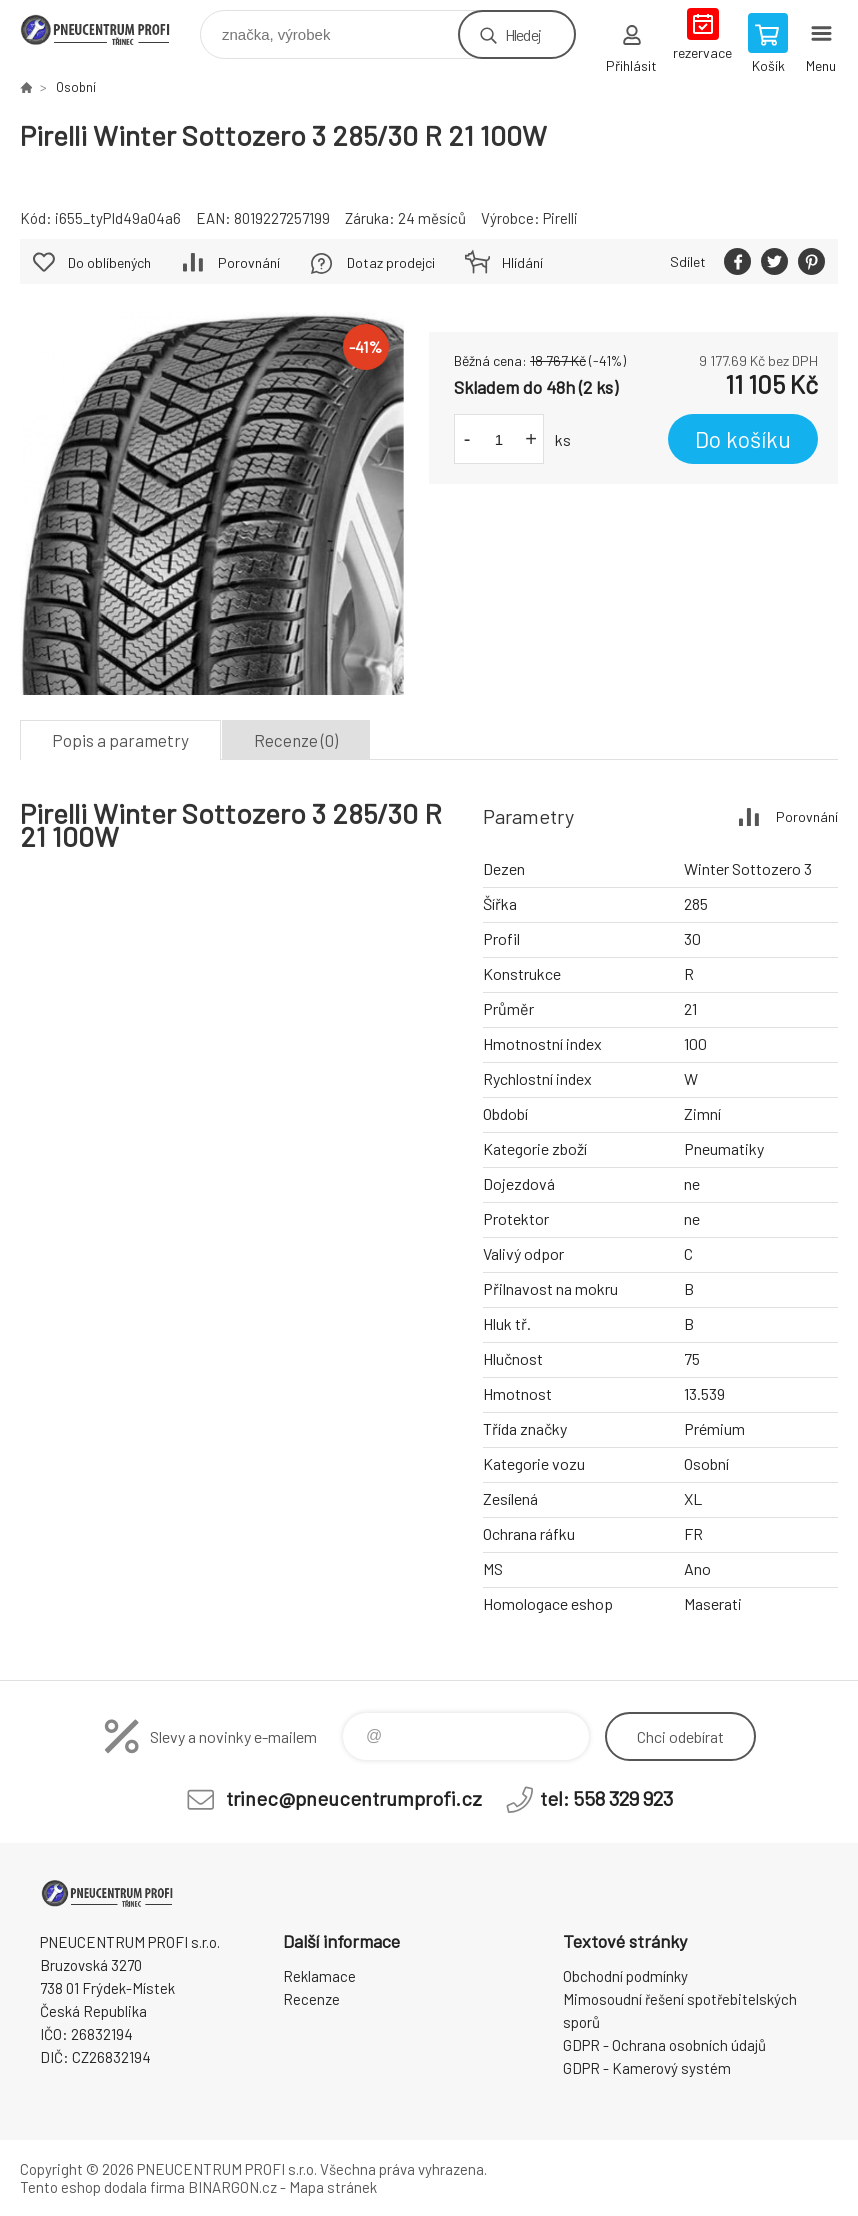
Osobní (76, 87)
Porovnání (249, 262)
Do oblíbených (109, 262)
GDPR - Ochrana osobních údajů (664, 2045)
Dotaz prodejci (391, 262)
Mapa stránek (333, 2187)
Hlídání (522, 262)
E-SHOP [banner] (108, 29)
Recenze (311, 1999)
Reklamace (319, 1976)
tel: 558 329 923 (606, 1798)
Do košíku (743, 439)
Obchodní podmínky (625, 1976)
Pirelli (560, 218)
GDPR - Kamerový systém (647, 2068)
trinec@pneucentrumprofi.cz (354, 1798)
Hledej (523, 34)
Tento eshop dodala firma (102, 2187)
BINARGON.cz (232, 2187)
